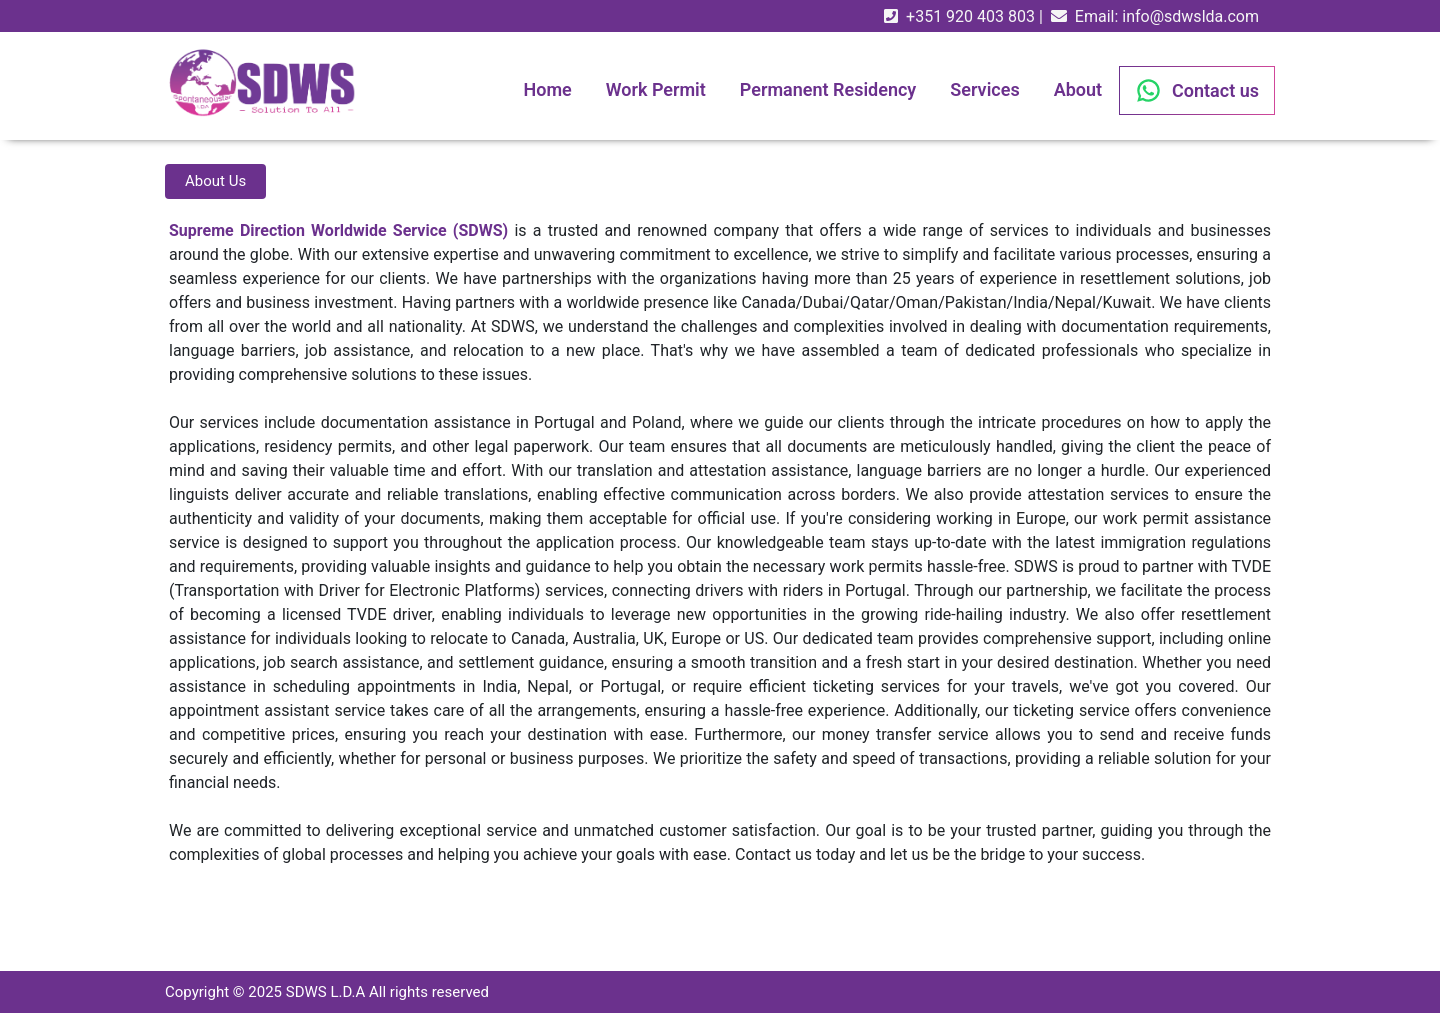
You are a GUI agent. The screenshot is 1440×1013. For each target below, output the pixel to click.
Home (547, 89)
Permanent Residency (828, 89)
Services (984, 89)
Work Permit (656, 89)
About (1078, 89)
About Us (215, 181)
